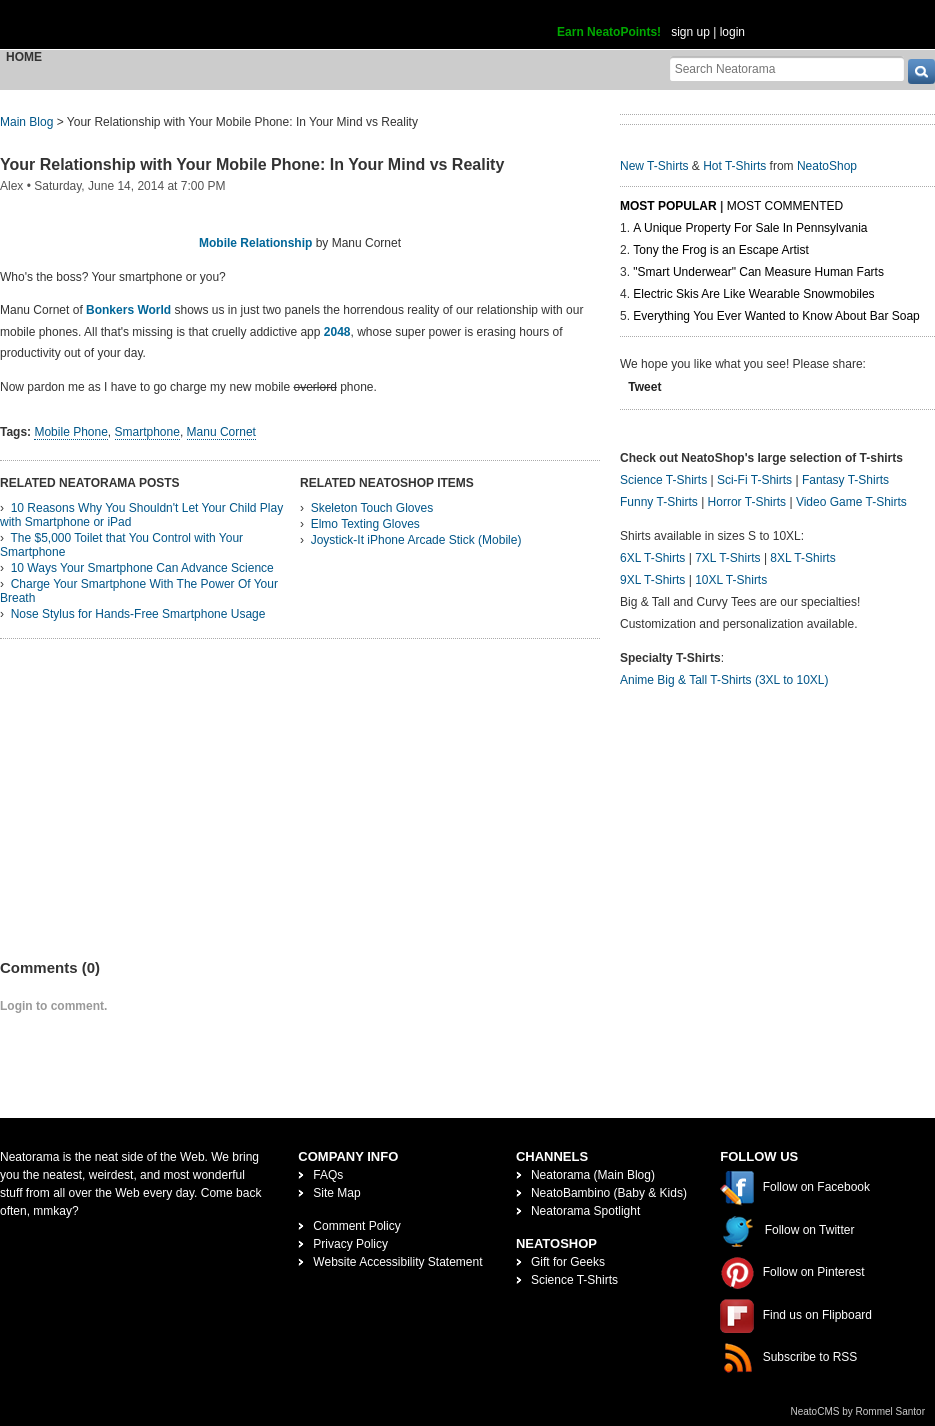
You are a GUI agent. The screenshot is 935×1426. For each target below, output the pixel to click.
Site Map (336, 1193)
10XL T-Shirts (731, 580)
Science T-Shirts (663, 480)
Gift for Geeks (568, 1262)
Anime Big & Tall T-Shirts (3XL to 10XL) (724, 680)
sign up (690, 32)
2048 (337, 332)
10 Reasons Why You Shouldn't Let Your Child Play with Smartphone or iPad (141, 515)
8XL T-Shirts (802, 558)
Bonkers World (128, 310)
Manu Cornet (221, 432)
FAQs (328, 1175)
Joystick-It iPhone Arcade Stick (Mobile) (416, 540)
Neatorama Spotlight (585, 1211)
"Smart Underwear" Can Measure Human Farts (758, 272)
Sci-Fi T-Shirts (754, 480)
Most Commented (785, 206)
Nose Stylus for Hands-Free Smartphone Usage (138, 614)
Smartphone (147, 432)
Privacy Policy (350, 1244)
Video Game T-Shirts (851, 502)
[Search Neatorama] (787, 68)
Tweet (644, 387)
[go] (921, 71)
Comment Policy (356, 1226)
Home (24, 57)
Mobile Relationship (255, 243)
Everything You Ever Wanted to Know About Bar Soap (776, 316)
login (732, 32)
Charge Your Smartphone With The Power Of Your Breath (139, 591)
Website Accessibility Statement (397, 1262)
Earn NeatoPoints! (609, 32)
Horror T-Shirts (747, 502)
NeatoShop (827, 166)
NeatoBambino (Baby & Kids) (609, 1193)
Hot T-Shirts (734, 166)
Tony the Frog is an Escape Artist (720, 250)
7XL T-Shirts (727, 558)
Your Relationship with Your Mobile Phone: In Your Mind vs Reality (252, 164)
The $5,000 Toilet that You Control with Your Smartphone (121, 545)
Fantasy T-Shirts (845, 480)
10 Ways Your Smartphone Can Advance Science (142, 568)
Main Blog (26, 122)
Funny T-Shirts (659, 502)
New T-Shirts (654, 166)
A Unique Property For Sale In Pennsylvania (750, 228)
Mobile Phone (70, 432)
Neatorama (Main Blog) (593, 1175)
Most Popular (668, 206)
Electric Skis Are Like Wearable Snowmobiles (753, 294)
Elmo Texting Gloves (365, 524)
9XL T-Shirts (652, 580)
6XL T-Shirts (652, 558)
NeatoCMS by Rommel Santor (858, 1411)
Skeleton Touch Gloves (372, 508)
